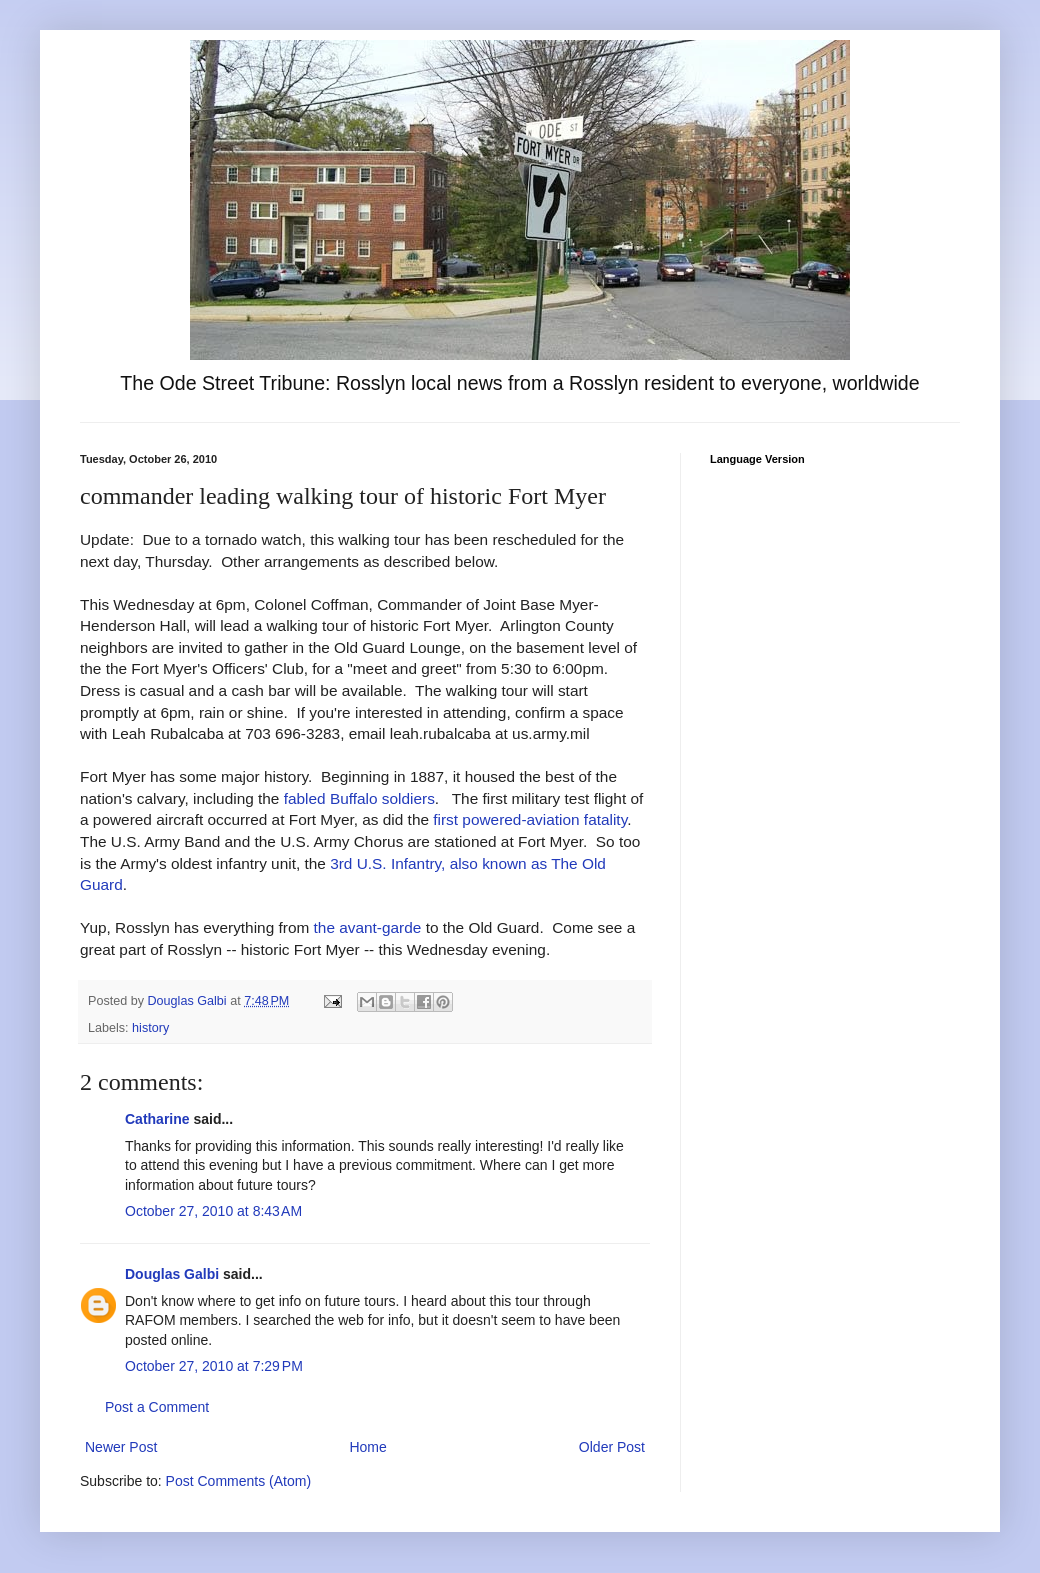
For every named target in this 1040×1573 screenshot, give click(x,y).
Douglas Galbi (172, 1274)
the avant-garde (368, 927)
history (150, 1028)
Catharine (157, 1119)
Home (367, 1447)
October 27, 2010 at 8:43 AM (213, 1211)
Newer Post (121, 1447)
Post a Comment (157, 1407)
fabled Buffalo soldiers (359, 798)
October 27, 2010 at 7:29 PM (214, 1366)
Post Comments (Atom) (238, 1481)
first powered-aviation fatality (530, 819)
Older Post (612, 1447)
